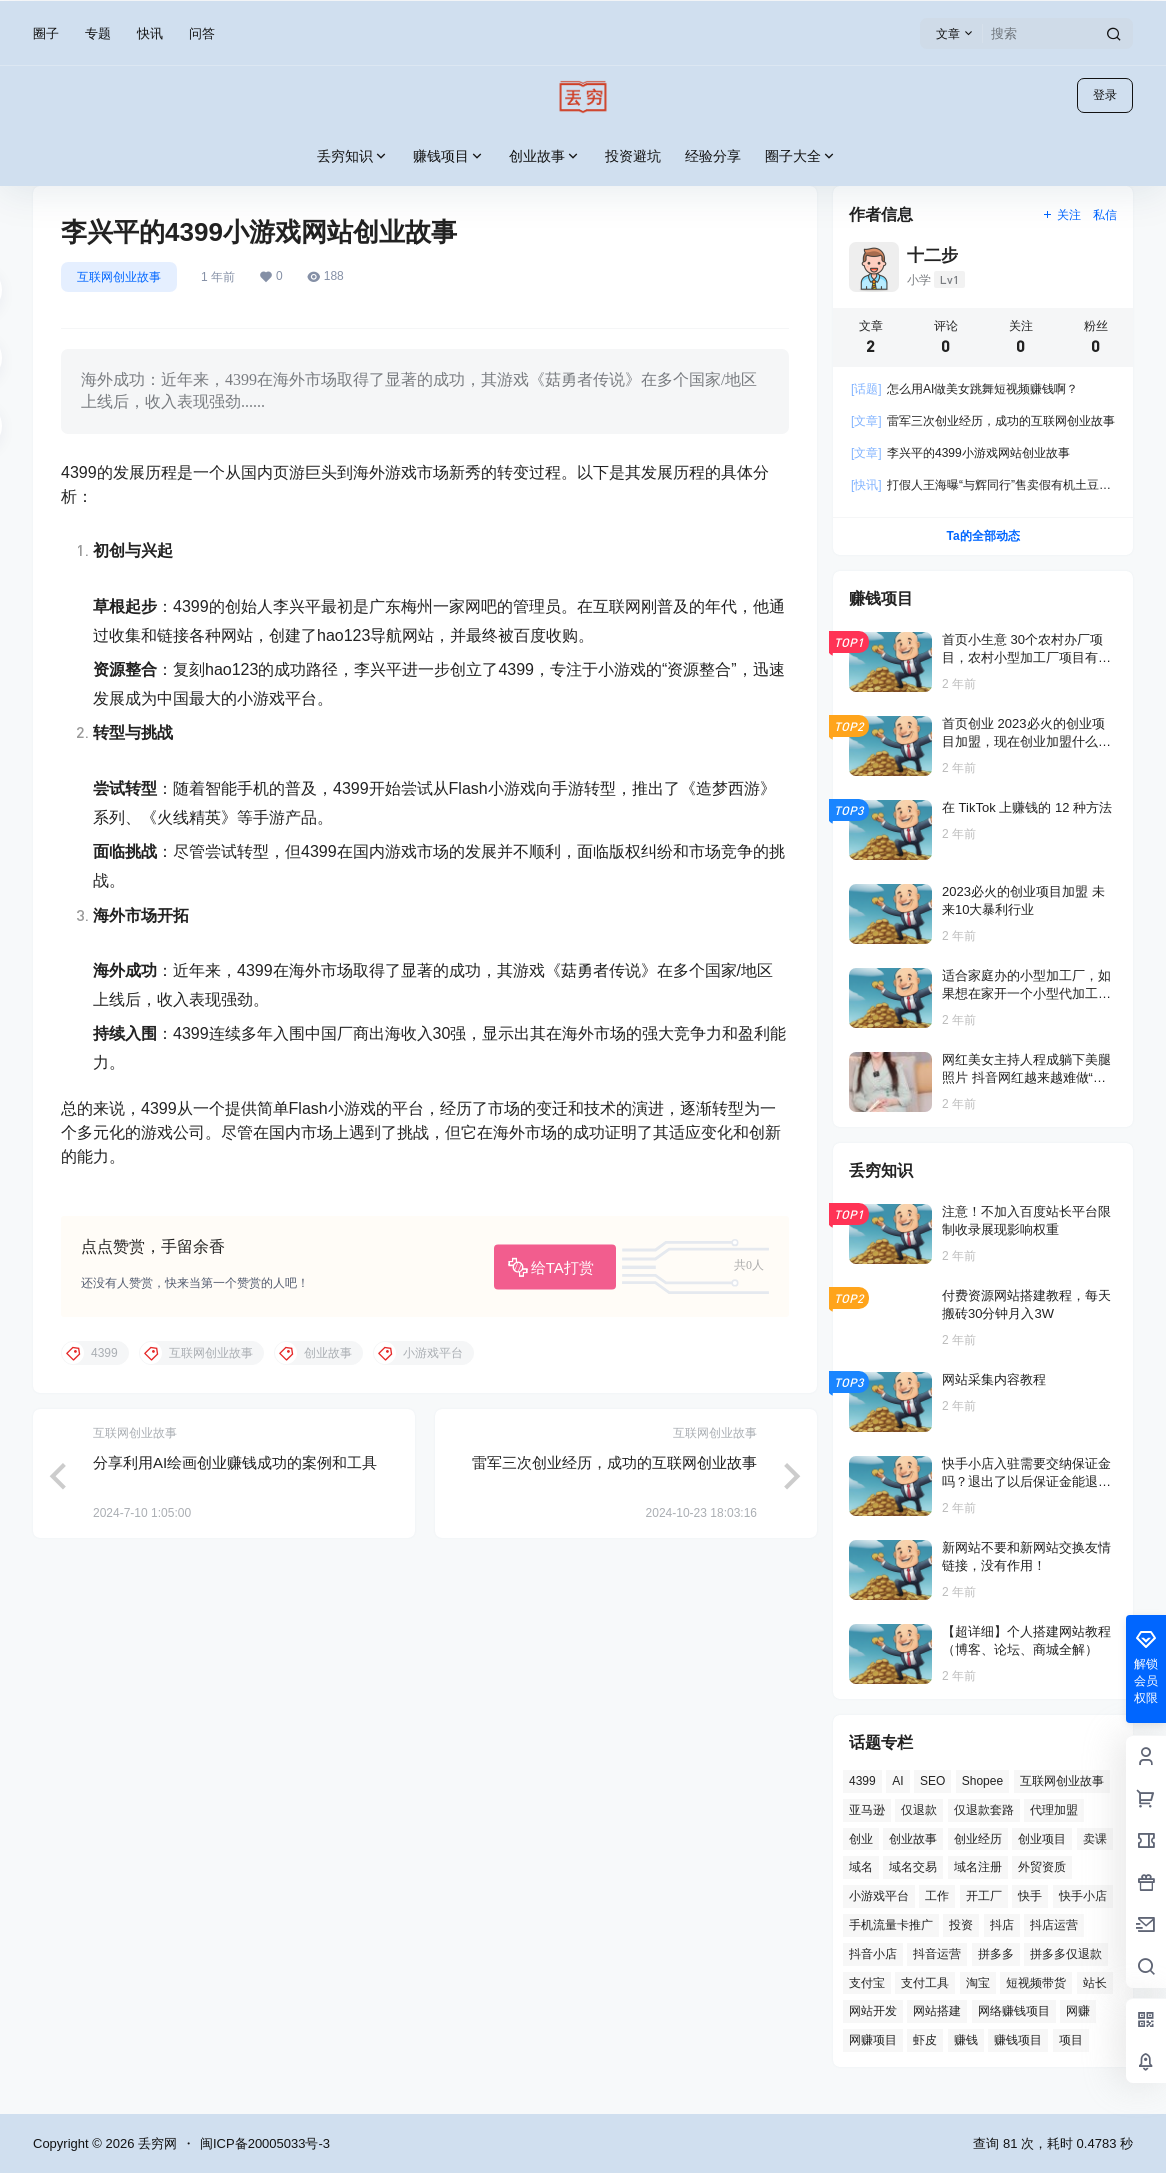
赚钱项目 (449, 156)
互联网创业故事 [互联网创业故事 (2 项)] (1062, 1781)
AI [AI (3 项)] (897, 1781)
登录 (1105, 95)
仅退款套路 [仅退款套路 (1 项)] (984, 1810)
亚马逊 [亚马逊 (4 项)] (867, 1810)
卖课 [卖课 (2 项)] (1095, 1839)
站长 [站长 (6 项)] (1095, 1983)
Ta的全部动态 (982, 536)
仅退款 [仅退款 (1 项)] (919, 1810)
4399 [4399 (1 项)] (862, 1781)
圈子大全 (801, 156)
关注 (1061, 215)
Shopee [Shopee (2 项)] (982, 1781)
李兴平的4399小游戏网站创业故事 (960, 453)
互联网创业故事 (119, 277)
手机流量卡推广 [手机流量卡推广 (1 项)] (891, 1925)
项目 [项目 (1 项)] (1071, 2040)
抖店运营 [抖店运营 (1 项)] (1054, 1925)
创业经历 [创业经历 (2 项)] (978, 1839)
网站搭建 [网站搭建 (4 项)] (937, 2011)
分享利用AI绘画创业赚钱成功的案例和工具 (235, 1462)
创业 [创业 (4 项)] (861, 1839)
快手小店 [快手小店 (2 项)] (1083, 1896)
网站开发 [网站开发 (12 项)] (873, 2011)
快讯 (150, 33)
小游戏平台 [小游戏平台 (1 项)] (879, 1896)
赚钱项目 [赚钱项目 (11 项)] (1018, 2040)
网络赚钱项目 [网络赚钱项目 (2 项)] (1014, 2011)
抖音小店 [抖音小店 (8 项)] (873, 1954)
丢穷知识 (353, 156)
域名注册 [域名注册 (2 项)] (978, 1867)
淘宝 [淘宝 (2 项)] (978, 1983)
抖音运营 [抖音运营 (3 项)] (937, 1954)
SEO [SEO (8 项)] (932, 1781)
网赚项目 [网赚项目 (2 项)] (873, 2040)
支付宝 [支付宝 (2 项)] (867, 1983)
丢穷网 (155, 2143)
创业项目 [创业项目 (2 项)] (1042, 1839)
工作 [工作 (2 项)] (937, 1896)
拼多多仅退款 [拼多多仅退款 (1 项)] (1066, 1954)
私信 (1105, 215)
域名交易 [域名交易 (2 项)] (913, 1867)
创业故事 (545, 156)
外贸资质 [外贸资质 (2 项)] (1042, 1867)
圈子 (46, 33)
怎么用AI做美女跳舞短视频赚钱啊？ (964, 389)
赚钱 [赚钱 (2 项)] (966, 2040)
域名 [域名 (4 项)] (861, 1867)
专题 (98, 33)
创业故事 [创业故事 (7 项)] (913, 1839)
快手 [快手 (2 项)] (1030, 1896)
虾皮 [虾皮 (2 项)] (925, 2040)
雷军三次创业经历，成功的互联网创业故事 (614, 1462)
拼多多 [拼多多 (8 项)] (996, 1954)
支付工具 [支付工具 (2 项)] (925, 1983)
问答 (202, 33)
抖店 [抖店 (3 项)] (1002, 1925)
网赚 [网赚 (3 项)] (1078, 2011)
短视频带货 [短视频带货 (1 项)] (1036, 1983)
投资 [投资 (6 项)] (961, 1925)
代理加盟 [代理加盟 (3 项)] (1054, 1810)
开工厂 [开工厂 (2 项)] (984, 1896)
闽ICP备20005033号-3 (265, 2143)
